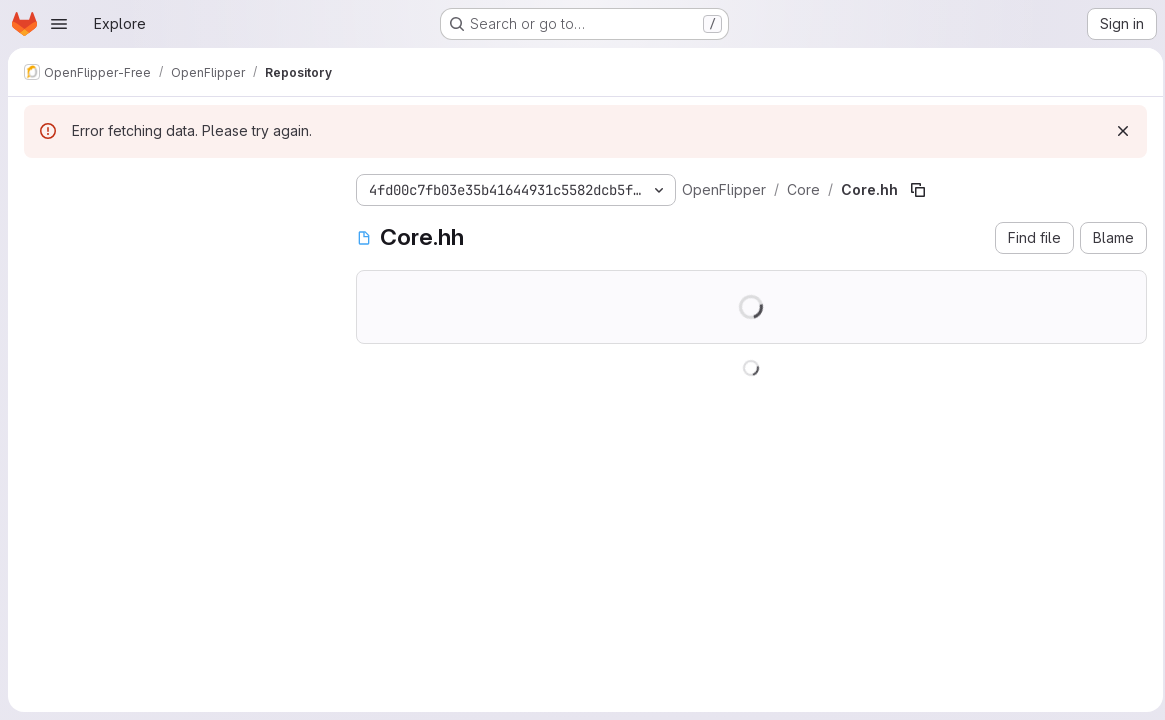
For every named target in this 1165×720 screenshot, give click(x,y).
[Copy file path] (918, 190)
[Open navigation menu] (59, 24)
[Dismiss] (1117, 131)
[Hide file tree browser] (40, 186)
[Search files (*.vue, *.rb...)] (174, 226)
